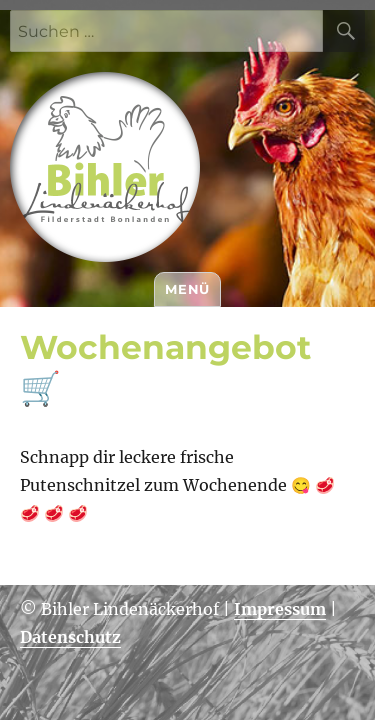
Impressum (280, 609)
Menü (187, 289)
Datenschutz (70, 637)
